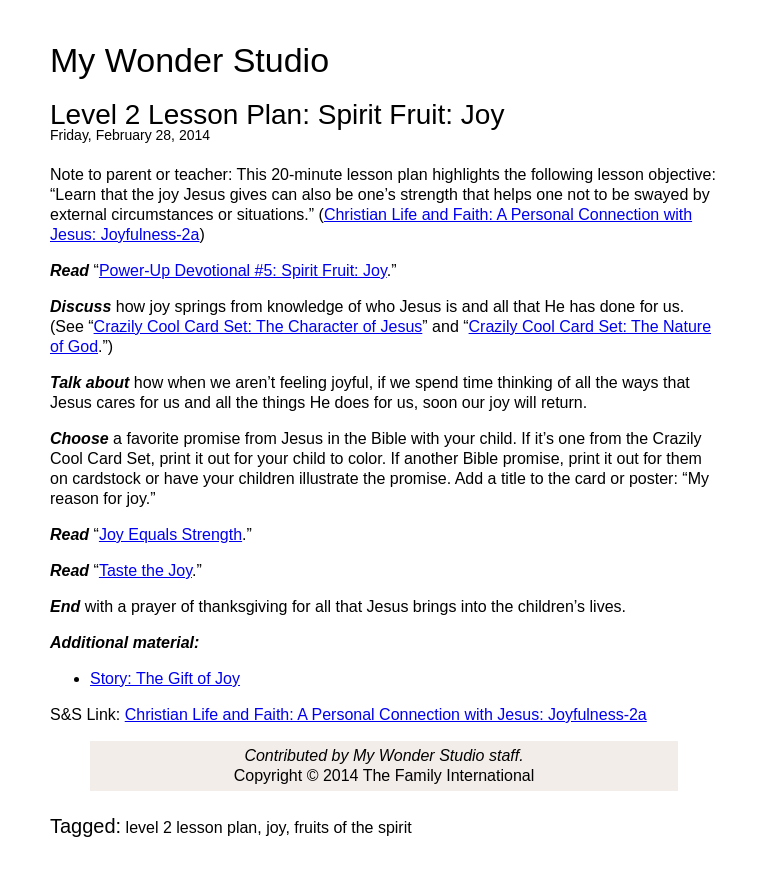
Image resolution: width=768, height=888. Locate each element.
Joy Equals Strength (170, 534)
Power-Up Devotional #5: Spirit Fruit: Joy (243, 270)
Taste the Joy (145, 570)
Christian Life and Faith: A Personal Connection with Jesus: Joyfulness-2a (386, 714)
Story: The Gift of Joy (165, 678)
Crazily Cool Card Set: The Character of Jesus (258, 326)
